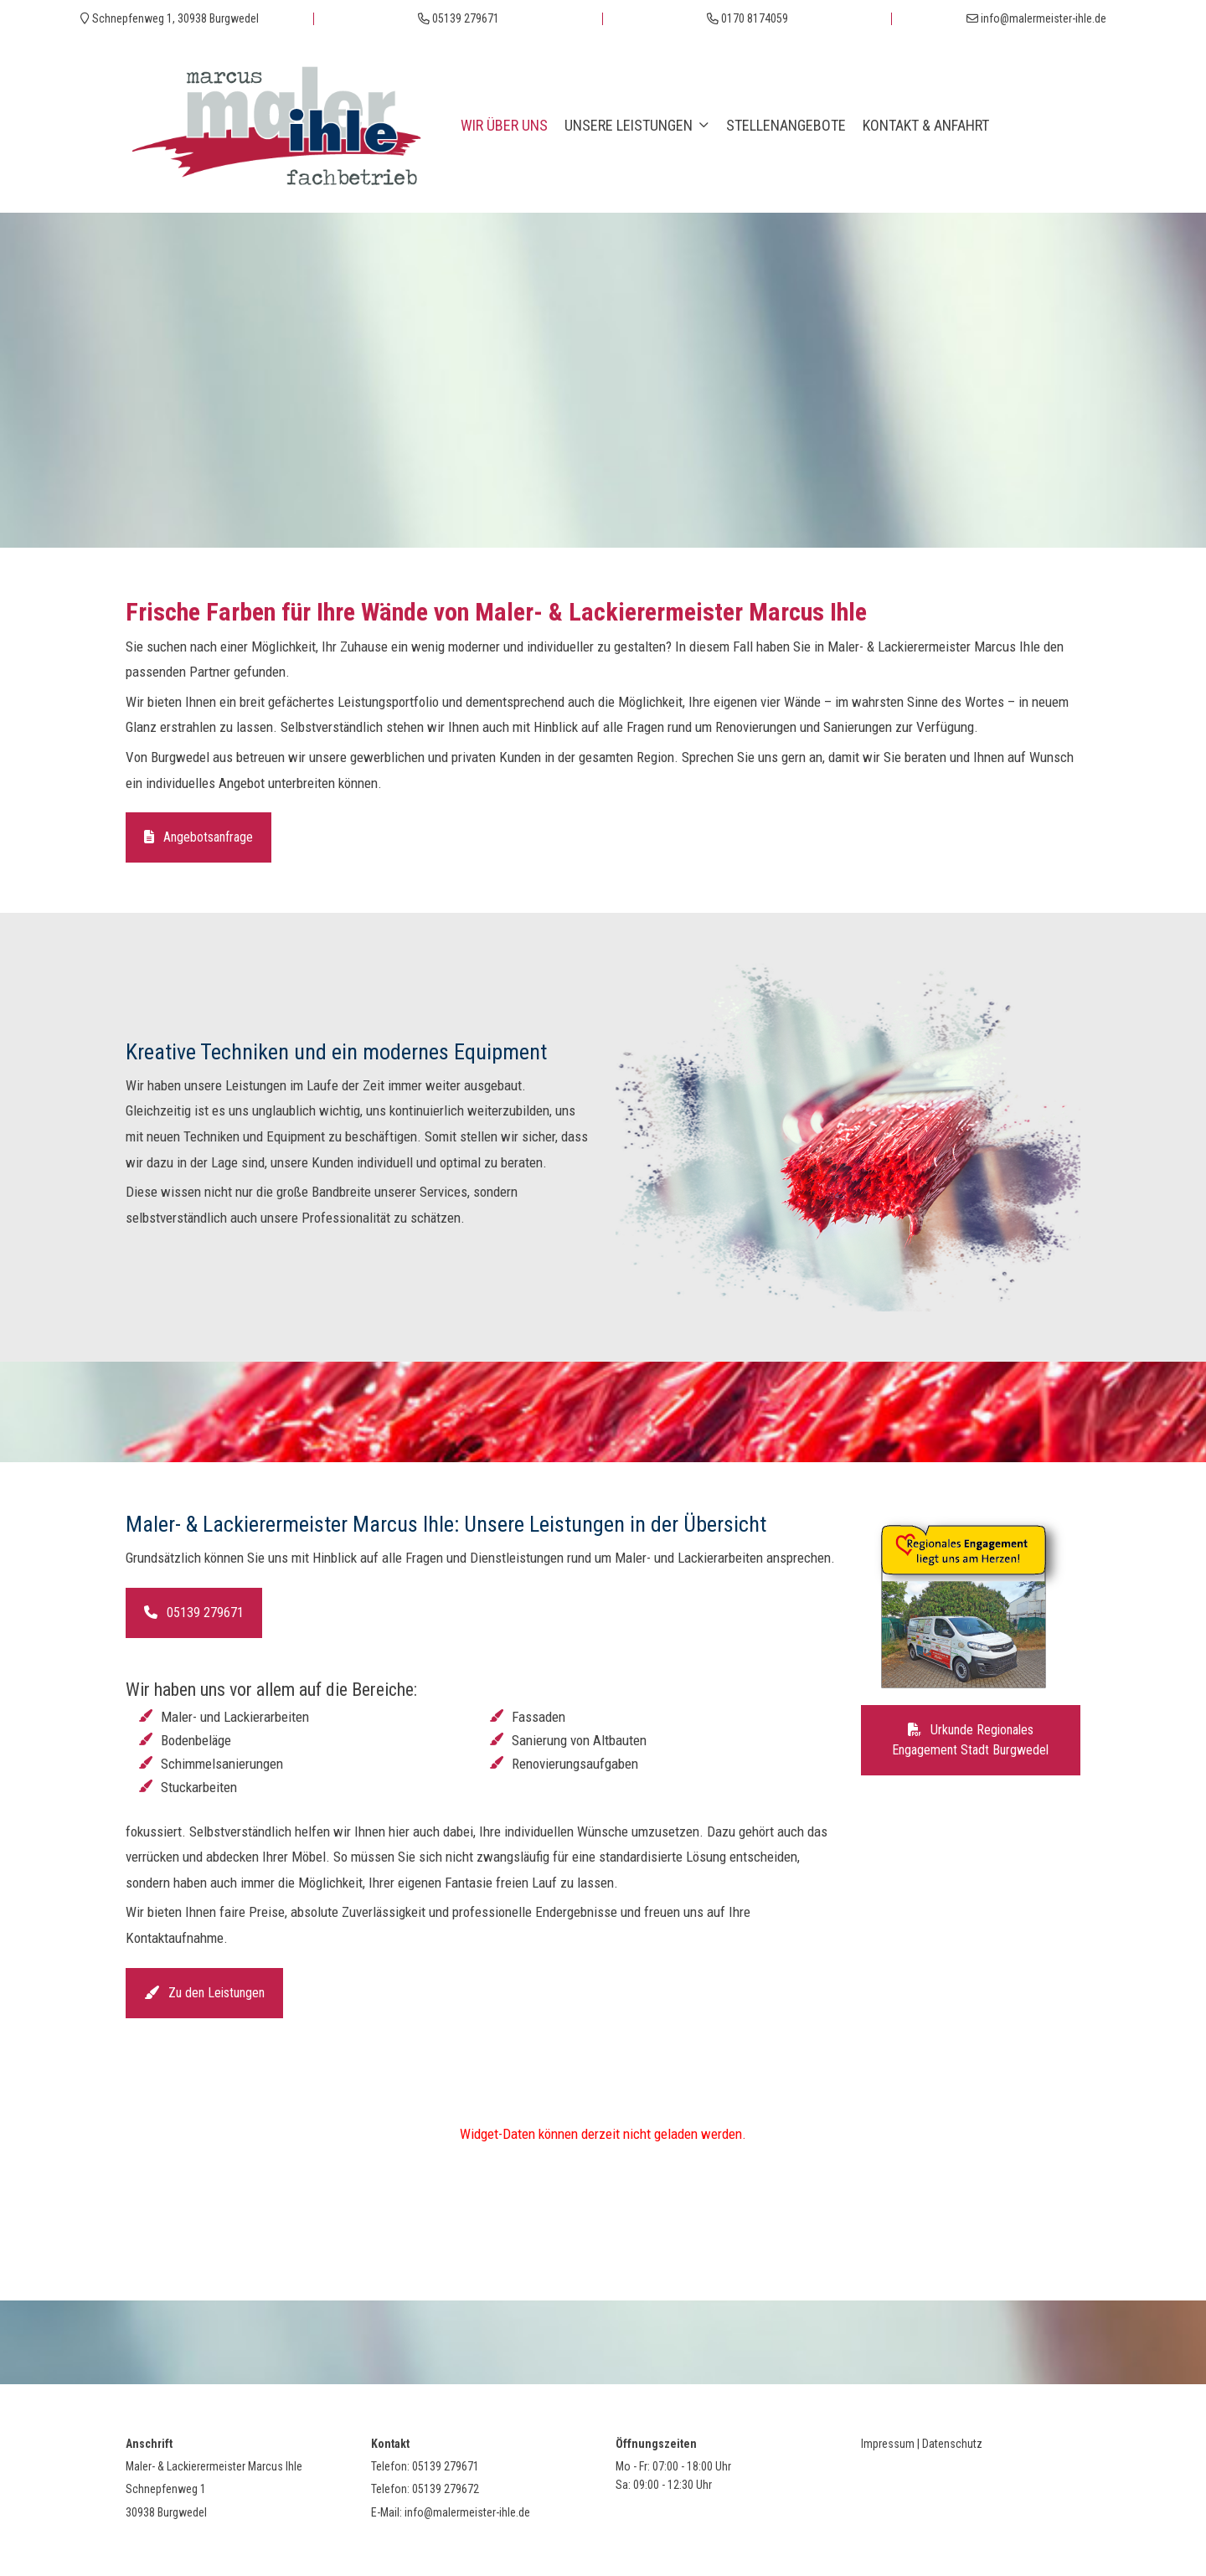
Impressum (888, 2443)
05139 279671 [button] (194, 1612)
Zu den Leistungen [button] (204, 1993)
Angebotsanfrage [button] (198, 837)
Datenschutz (952, 2443)
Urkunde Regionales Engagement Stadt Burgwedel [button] (970, 1740)
